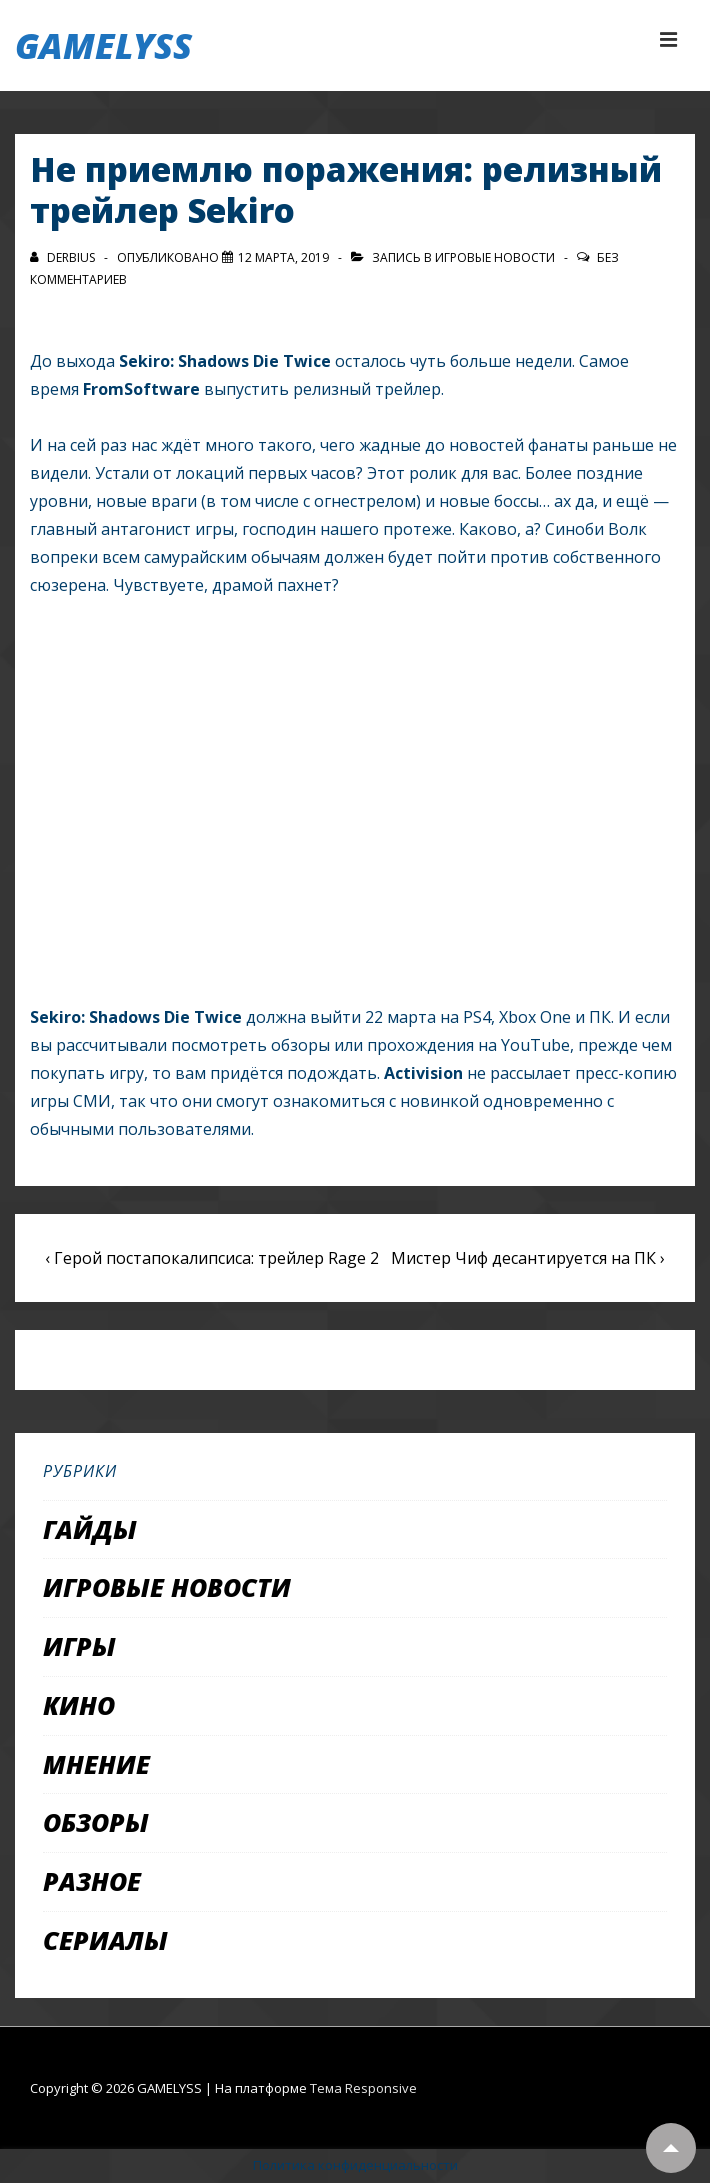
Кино (79, 1705)
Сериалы (105, 1940)
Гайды (90, 1529)
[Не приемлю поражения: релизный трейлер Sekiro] (283, 257)
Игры (79, 1646)
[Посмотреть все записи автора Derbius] (64, 257)
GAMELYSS (103, 45)
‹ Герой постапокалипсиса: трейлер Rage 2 (212, 1258)
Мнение (96, 1764)
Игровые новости (495, 257)
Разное (92, 1881)
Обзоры (96, 1822)
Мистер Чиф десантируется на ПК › (528, 1258)
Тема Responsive (363, 2088)
